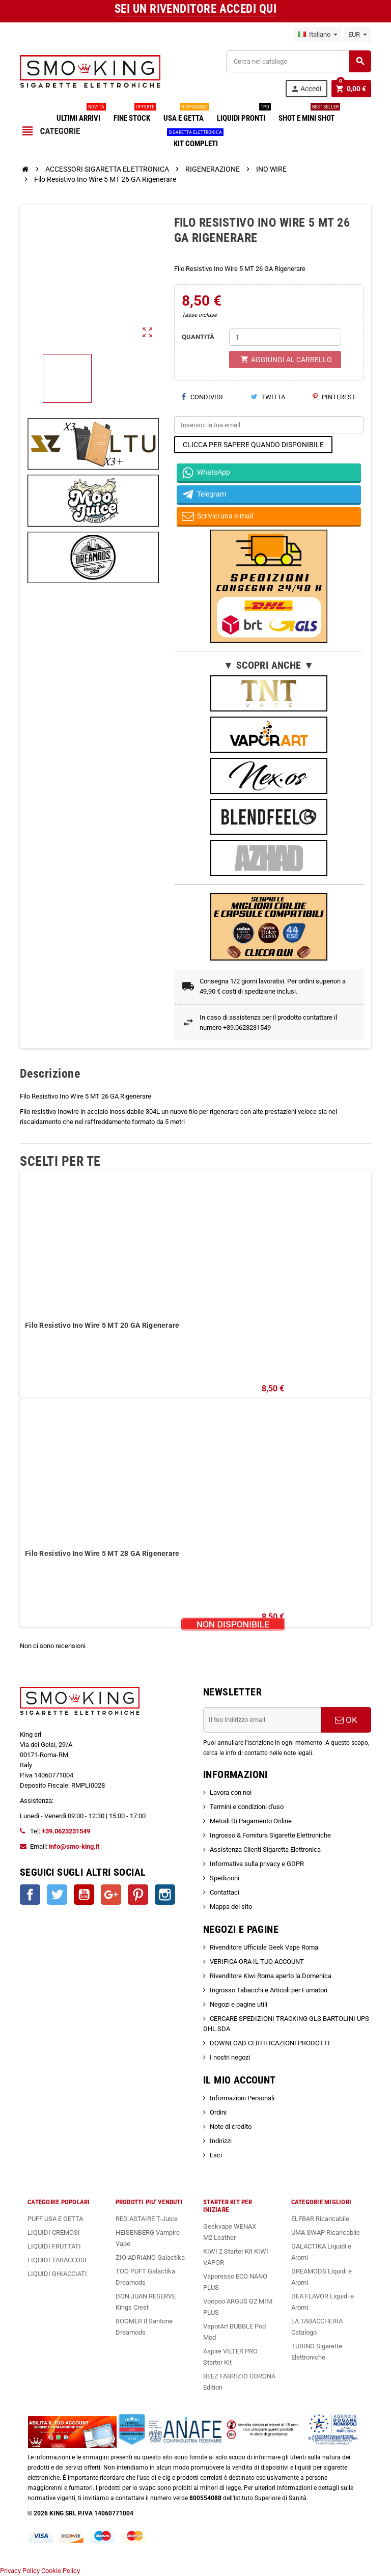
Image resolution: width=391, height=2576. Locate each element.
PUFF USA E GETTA (55, 2219)
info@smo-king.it (74, 1846)
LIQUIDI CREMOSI (53, 2232)
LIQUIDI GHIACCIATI (57, 2274)
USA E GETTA (185, 114)
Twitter (57, 1894)
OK (346, 1720)
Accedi (306, 89)
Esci (216, 2155)
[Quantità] (285, 337)
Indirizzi (221, 2141)
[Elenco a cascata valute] (357, 34)
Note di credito (231, 2126)
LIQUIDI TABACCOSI (57, 2260)
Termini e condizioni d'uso (247, 1807)
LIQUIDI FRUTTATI (54, 2246)
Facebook (30, 1894)
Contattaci (224, 1892)
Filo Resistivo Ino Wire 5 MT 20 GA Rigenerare (102, 1325)
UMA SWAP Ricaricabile (325, 2232)
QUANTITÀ (198, 337)
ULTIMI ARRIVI (80, 114)
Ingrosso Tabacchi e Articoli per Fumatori (268, 1990)
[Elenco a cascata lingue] (318, 34)
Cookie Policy (60, 2570)
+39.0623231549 (66, 1831)
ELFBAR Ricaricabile (320, 2219)
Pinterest (334, 397)
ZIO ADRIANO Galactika (150, 2257)
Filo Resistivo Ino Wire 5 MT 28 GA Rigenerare (102, 1553)
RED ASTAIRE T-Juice (147, 2219)
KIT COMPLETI (196, 139)
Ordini (218, 2112)
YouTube (84, 1894)
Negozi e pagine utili (238, 2004)
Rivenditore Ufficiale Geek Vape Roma (264, 1947)
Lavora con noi (231, 1792)
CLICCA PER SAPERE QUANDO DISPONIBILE (253, 445)
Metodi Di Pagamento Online (251, 1821)
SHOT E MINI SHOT (308, 114)
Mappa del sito (231, 1906)
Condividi (202, 397)
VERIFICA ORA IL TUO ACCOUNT (257, 1961)
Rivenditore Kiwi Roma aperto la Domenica (270, 1976)
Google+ (111, 1894)
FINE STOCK (134, 114)
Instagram (165, 1894)
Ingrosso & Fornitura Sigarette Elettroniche (270, 1835)
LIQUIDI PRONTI (243, 114)
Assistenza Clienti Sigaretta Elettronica (265, 1849)
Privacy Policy (20, 2570)
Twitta (267, 397)
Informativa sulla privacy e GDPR (257, 1864)
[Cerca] (298, 61)
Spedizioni (224, 1878)
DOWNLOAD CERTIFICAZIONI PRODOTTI (270, 2043)
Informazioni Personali (242, 2098)
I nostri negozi (230, 2057)
